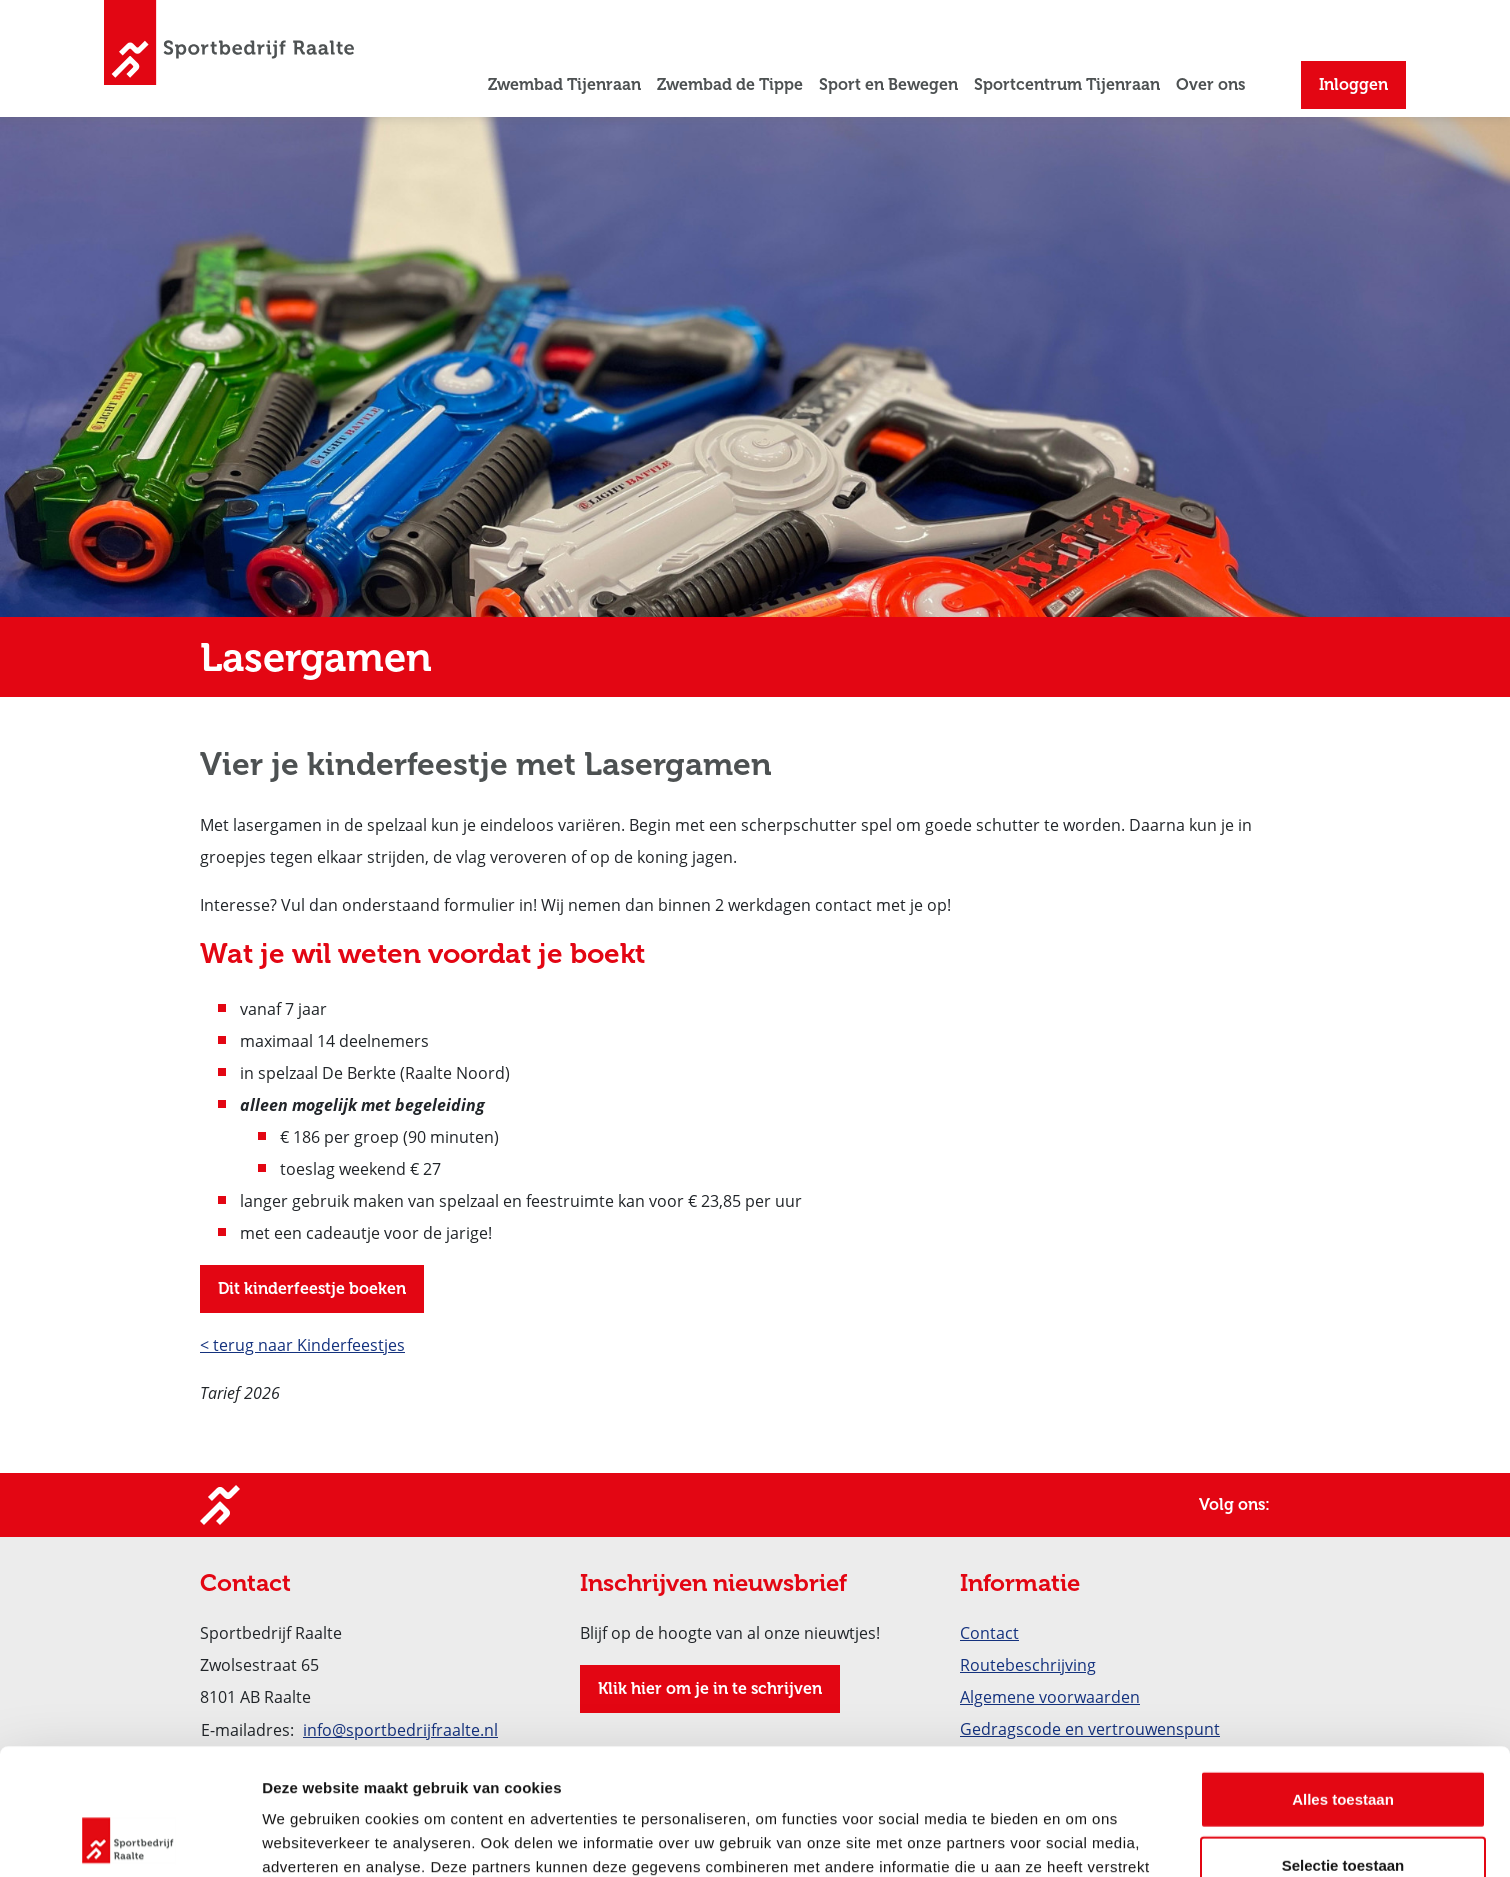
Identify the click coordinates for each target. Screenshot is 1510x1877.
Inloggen (1353, 84)
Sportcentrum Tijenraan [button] (1067, 84)
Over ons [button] (1210, 84)
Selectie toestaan (1343, 1746)
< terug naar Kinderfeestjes (302, 1344)
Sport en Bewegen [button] (888, 84)
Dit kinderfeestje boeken (312, 1288)
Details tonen (1080, 1837)
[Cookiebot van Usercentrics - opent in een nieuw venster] (129, 1838)
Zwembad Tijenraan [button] (564, 84)
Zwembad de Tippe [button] (730, 84)
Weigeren (1342, 1811)
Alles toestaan (1343, 1680)
